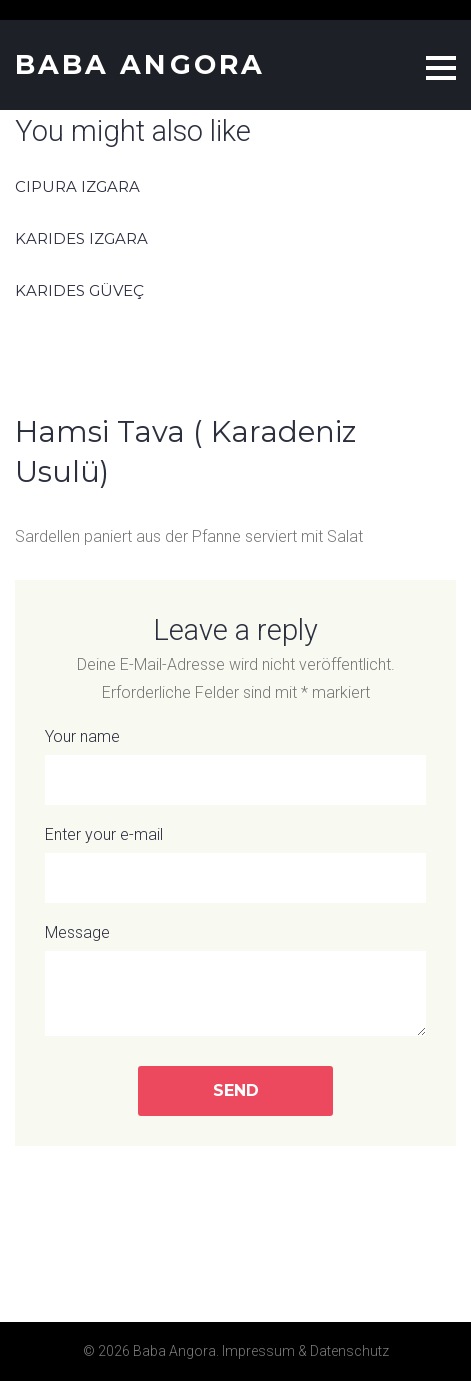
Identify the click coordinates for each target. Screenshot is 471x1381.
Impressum (258, 1351)
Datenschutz (349, 1351)
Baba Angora (140, 64)
